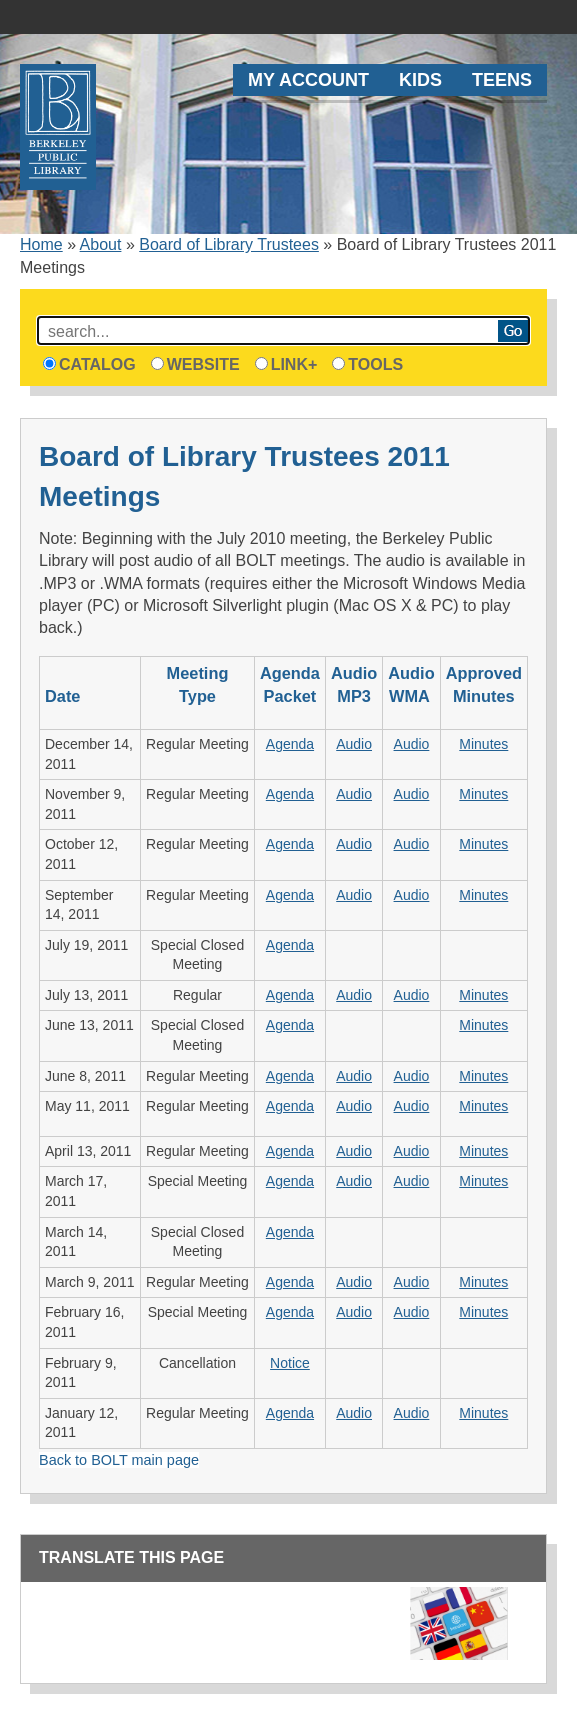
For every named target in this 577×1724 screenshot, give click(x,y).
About (101, 244)
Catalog (89, 364)
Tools (367, 364)
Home (41, 244)
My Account (308, 80)
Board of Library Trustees (229, 244)
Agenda (290, 744)
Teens (502, 80)
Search (513, 331)
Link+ (286, 364)
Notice (290, 1363)
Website (195, 364)
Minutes (483, 744)
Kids (420, 80)
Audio (354, 744)
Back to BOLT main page (119, 1460)
